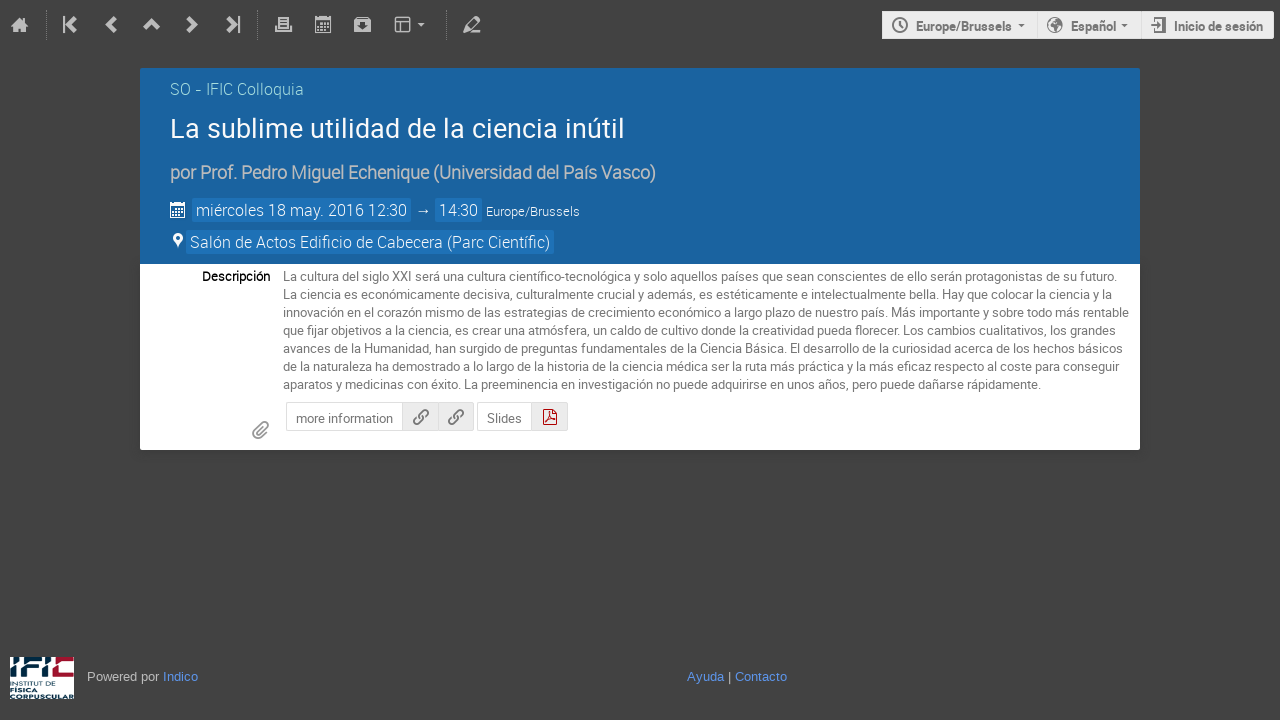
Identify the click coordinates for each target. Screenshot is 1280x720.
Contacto (761, 676)
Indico (180, 676)
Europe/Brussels (964, 26)
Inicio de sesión (1218, 26)
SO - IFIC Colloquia (237, 89)
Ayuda (705, 676)
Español (1093, 26)
